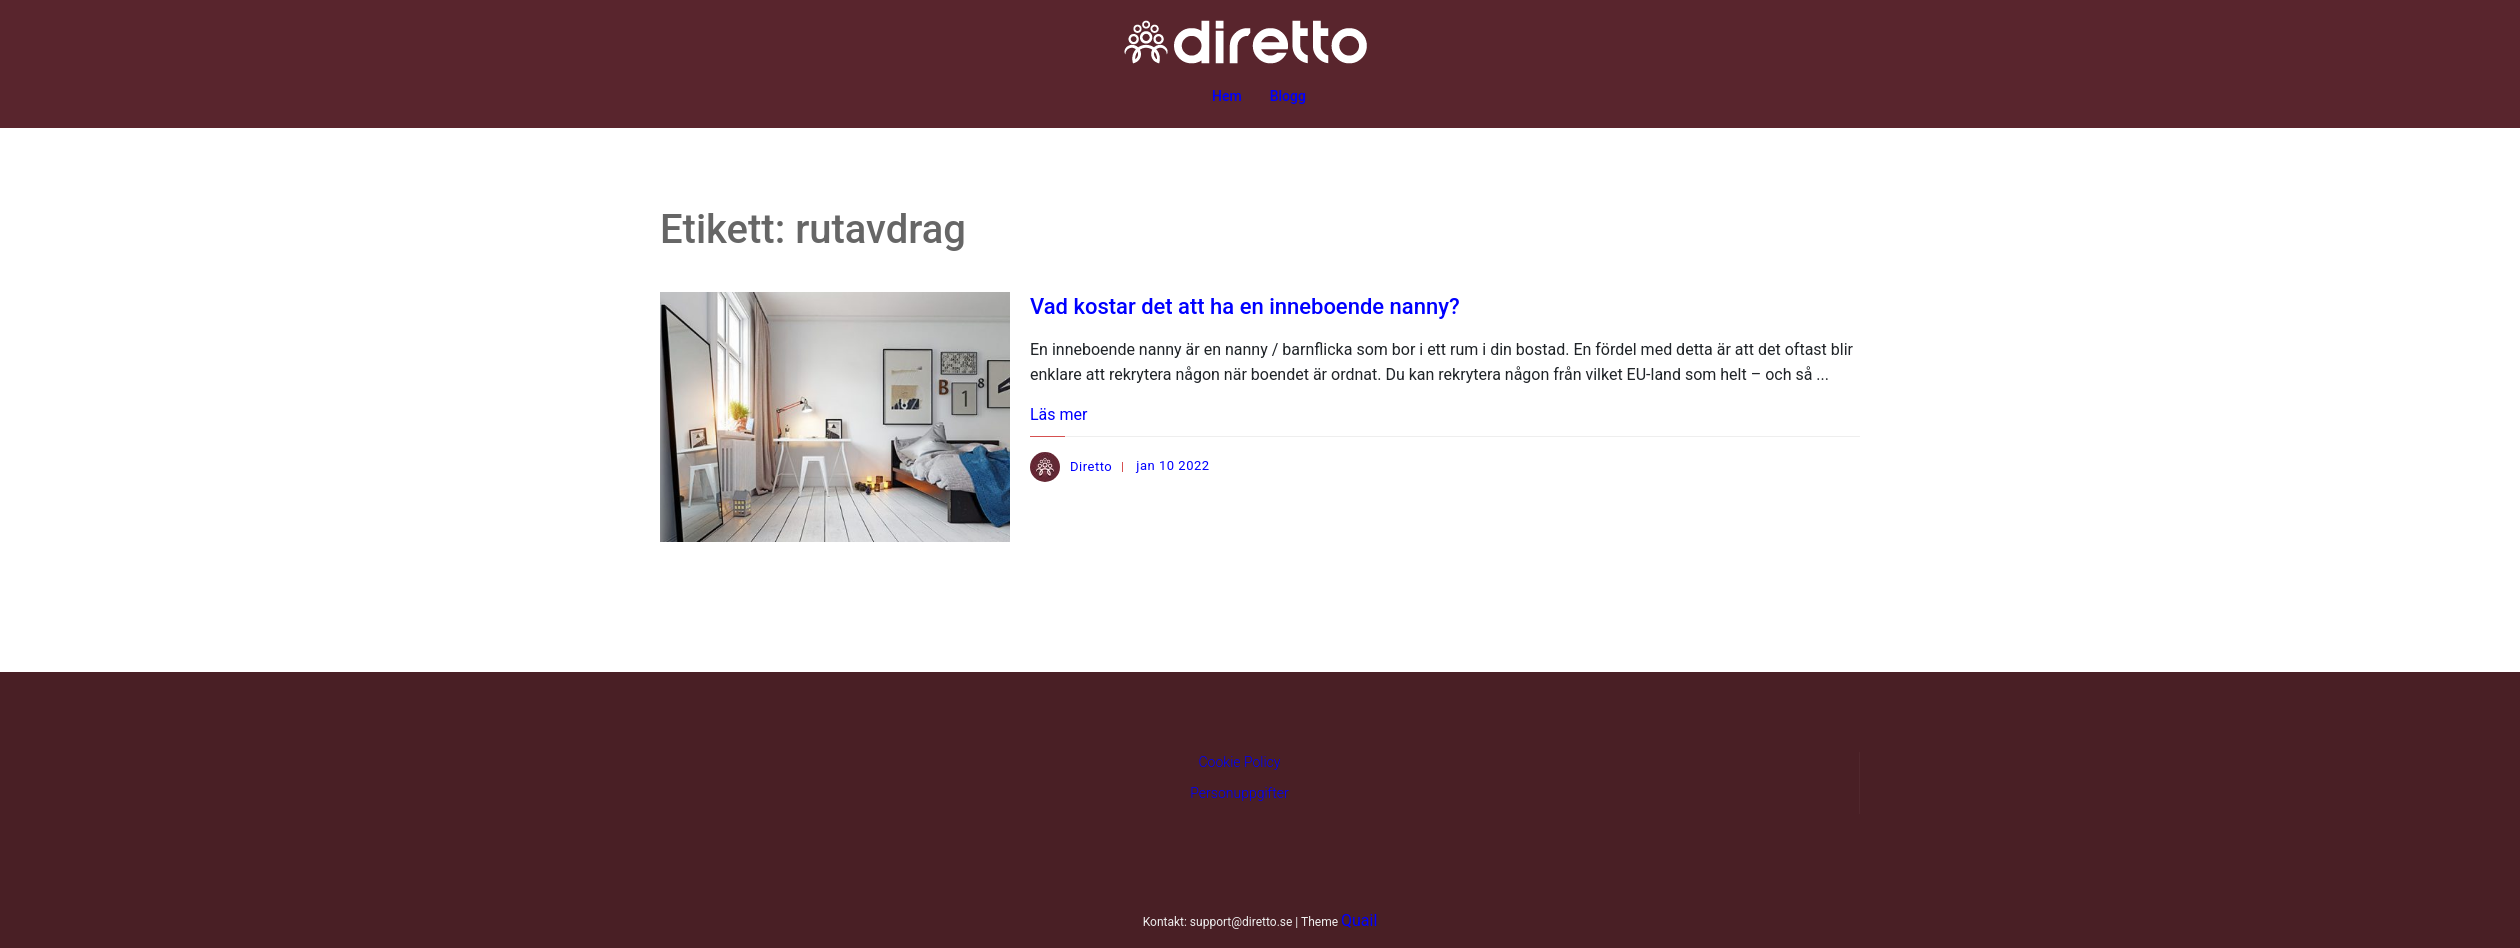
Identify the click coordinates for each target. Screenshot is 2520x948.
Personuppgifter (1239, 793)
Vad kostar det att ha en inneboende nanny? (1245, 306)
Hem (1227, 96)
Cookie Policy (1240, 762)
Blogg (1288, 96)
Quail (1359, 920)
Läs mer (1058, 414)
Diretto (1091, 466)
